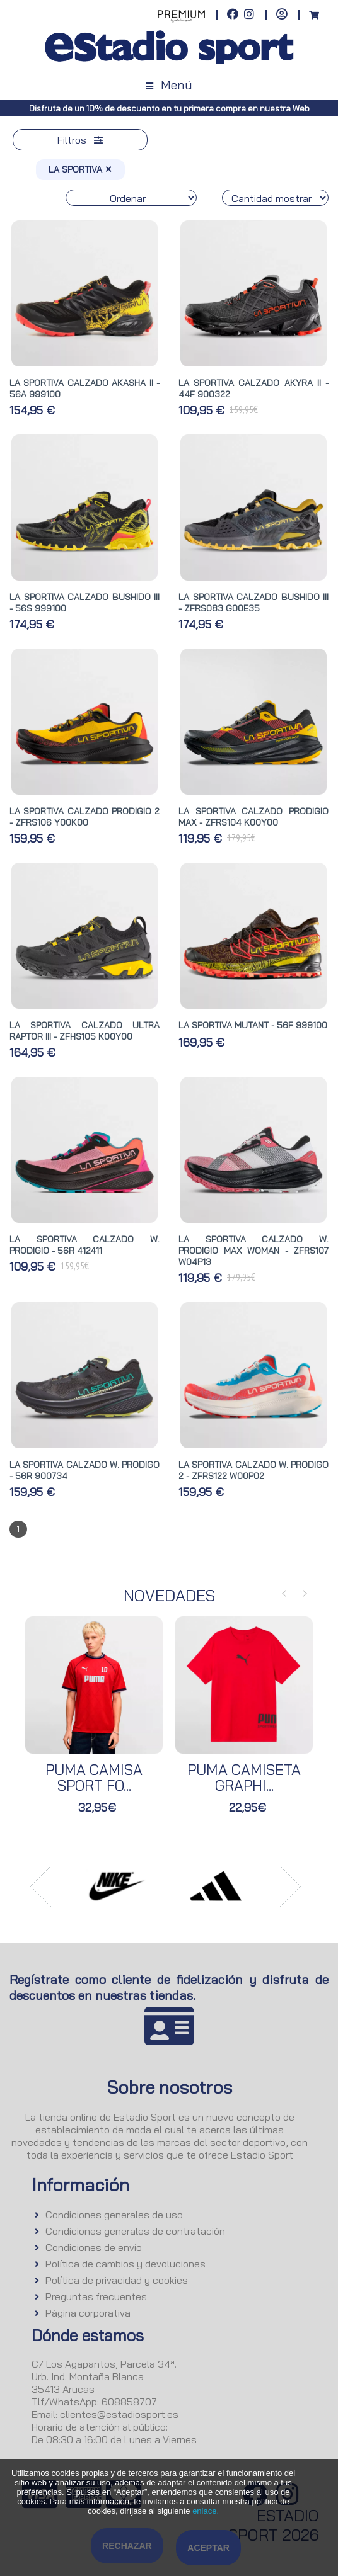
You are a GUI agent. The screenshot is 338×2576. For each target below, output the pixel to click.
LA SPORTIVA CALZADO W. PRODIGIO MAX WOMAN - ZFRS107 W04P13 (253, 1251)
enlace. (205, 2511)
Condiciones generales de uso (114, 2214)
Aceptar (208, 2548)
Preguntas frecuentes (96, 2296)
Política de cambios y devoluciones (125, 2263)
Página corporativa (88, 2312)
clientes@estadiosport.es (119, 2414)
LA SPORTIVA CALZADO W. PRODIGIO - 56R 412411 (84, 1245)
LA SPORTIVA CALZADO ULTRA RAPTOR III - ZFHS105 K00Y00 (84, 1030)
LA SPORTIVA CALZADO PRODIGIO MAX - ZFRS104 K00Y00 (253, 816)
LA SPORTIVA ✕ (80, 169)
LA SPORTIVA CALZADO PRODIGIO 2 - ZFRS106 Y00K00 (84, 816)
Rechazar (127, 2546)
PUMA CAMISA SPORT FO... (94, 1778)
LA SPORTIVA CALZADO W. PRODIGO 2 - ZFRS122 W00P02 (253, 1470)
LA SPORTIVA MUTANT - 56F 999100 (252, 1025)
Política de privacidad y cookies (116, 2280)
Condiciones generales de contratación (135, 2231)
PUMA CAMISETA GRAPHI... (244, 1778)
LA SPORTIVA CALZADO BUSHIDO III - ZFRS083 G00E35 (253, 602)
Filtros (80, 139)
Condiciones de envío (93, 2247)
